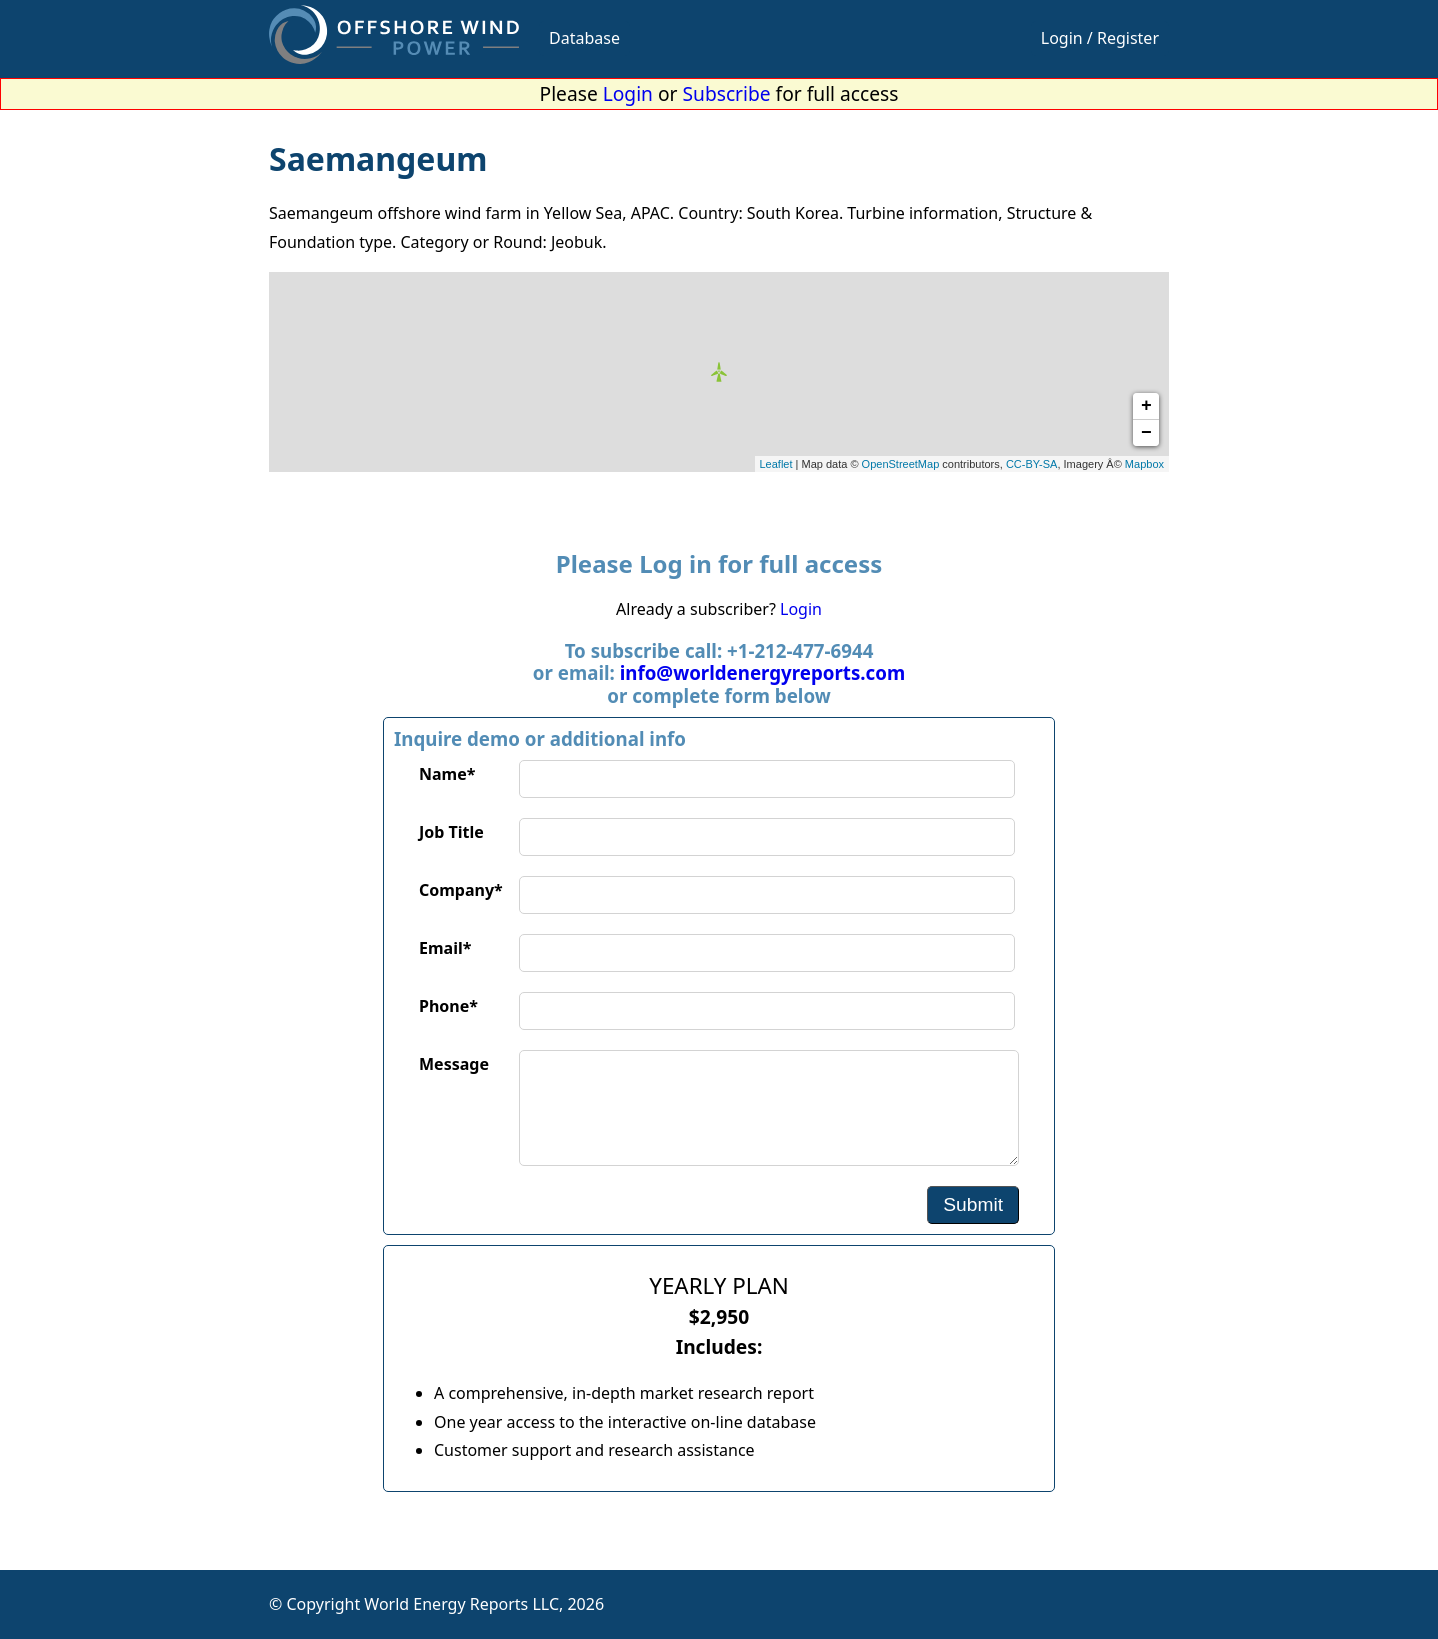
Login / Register (1100, 38)
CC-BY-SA (1032, 464)
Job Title (451, 832)
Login (628, 93)
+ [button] (1146, 406)
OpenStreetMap (901, 464)
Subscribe (727, 93)
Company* (461, 890)
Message (454, 1064)
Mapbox (1144, 464)
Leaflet (776, 464)
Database (584, 38)
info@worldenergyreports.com (762, 672)
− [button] (1146, 433)
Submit (973, 1204)
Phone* (448, 1006)
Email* (445, 948)
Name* (447, 774)
